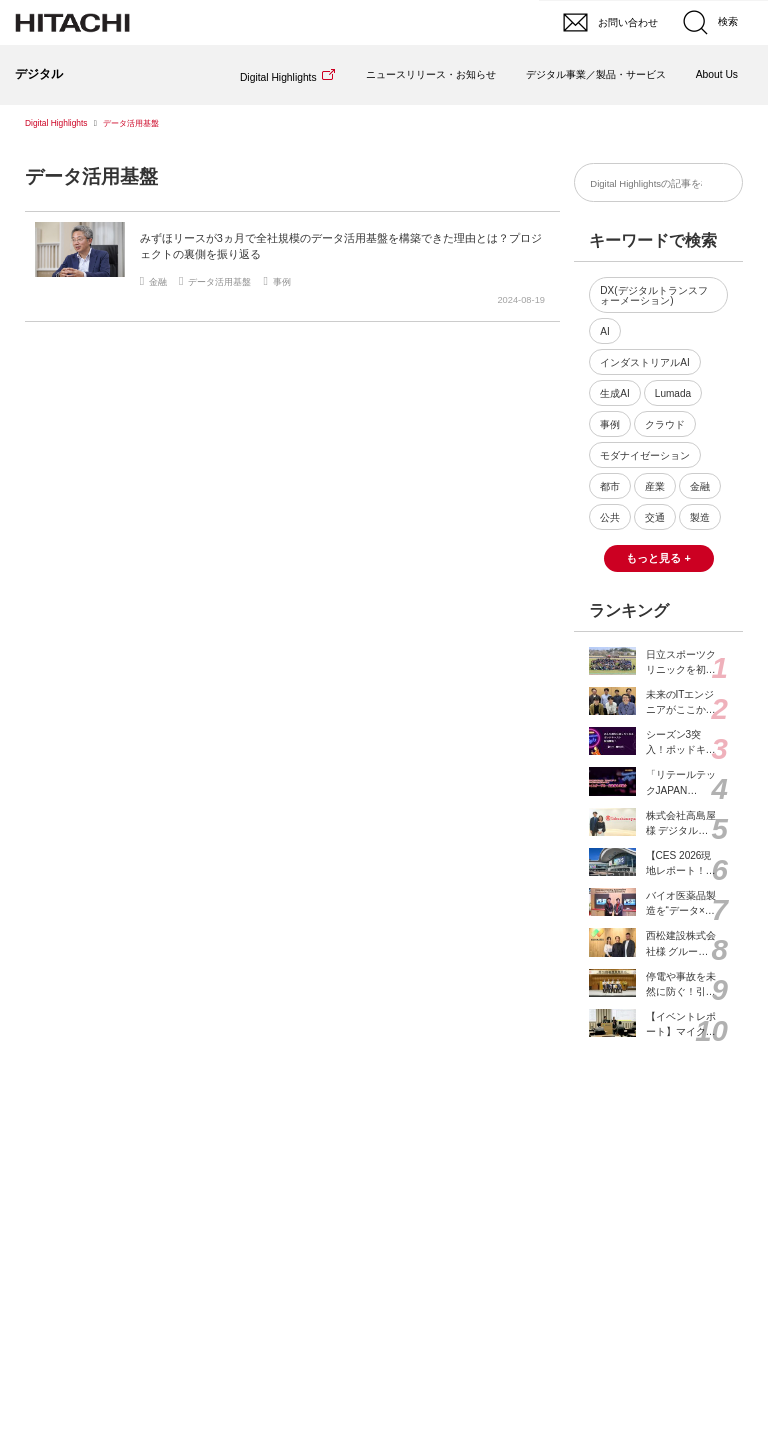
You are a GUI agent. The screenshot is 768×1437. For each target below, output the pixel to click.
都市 (610, 486)
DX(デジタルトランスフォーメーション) (653, 295)
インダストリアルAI (645, 362)
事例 (610, 424)
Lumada (673, 393)
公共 (610, 517)
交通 (655, 517)
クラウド (665, 424)
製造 (700, 517)
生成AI (615, 393)
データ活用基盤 (91, 176)
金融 (700, 486)
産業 (655, 486)
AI (605, 331)
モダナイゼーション (645, 455)
